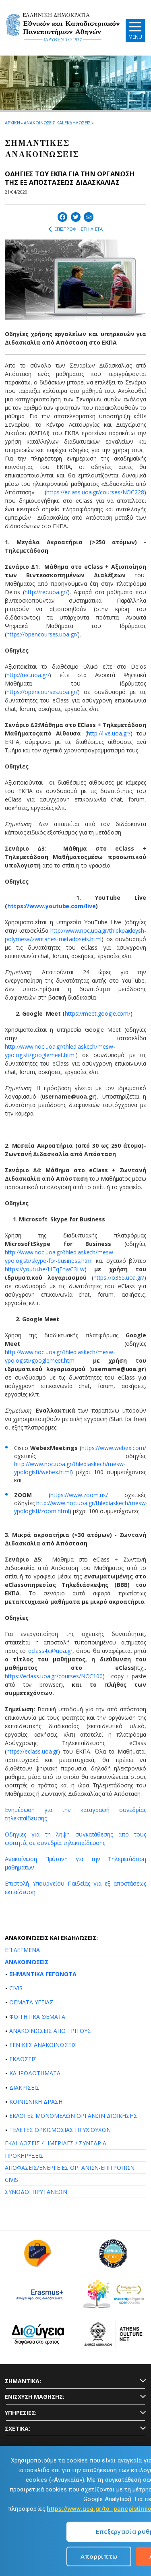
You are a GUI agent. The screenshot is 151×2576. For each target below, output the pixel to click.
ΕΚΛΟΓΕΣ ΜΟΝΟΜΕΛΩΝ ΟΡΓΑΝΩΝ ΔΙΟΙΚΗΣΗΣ (73, 2115)
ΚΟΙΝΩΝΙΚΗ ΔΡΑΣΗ (35, 2101)
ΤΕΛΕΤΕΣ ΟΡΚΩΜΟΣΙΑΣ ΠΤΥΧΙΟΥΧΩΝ (60, 2130)
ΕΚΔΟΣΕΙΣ (23, 2059)
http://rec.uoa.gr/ (46, 592)
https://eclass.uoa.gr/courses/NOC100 (54, 1676)
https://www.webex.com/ (113, 1448)
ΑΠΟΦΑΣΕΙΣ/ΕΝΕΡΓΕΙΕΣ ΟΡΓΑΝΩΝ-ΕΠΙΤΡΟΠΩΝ (69, 2167)
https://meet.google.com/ (97, 1013)
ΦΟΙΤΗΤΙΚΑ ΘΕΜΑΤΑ (37, 2016)
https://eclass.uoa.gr (32, 1751)
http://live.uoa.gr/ (108, 733)
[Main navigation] (135, 30)
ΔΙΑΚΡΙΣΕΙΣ (24, 2087)
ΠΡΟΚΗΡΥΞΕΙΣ (24, 2155)
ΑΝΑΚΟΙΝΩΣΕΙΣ (26, 1962)
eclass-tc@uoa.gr (50, 1651)
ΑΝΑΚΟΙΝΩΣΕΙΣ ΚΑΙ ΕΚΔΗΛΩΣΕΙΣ (57, 123)
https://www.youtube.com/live (51, 906)
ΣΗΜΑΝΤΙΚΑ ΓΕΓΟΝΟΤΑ (43, 1974)
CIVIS (16, 1988)
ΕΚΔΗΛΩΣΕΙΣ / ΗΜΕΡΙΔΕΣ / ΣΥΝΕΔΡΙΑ (55, 2143)
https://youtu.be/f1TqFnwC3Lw (45, 1269)
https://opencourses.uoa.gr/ (42, 634)
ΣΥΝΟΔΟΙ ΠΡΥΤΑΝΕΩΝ (36, 2192)
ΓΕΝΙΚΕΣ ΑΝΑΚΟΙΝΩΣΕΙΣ (43, 2045)
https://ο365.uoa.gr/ (118, 1277)
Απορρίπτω (99, 2556)
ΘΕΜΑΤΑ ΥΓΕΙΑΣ (31, 2002)
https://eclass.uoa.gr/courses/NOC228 (95, 492)
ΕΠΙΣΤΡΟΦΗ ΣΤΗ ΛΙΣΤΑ (75, 229)
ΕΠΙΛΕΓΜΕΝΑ (22, 1950)
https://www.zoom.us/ (79, 1495)
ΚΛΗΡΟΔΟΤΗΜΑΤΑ (34, 2073)
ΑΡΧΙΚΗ (12, 123)
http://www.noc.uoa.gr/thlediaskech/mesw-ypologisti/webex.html (70, 1468)
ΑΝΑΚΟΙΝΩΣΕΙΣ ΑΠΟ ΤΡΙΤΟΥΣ (50, 2031)
